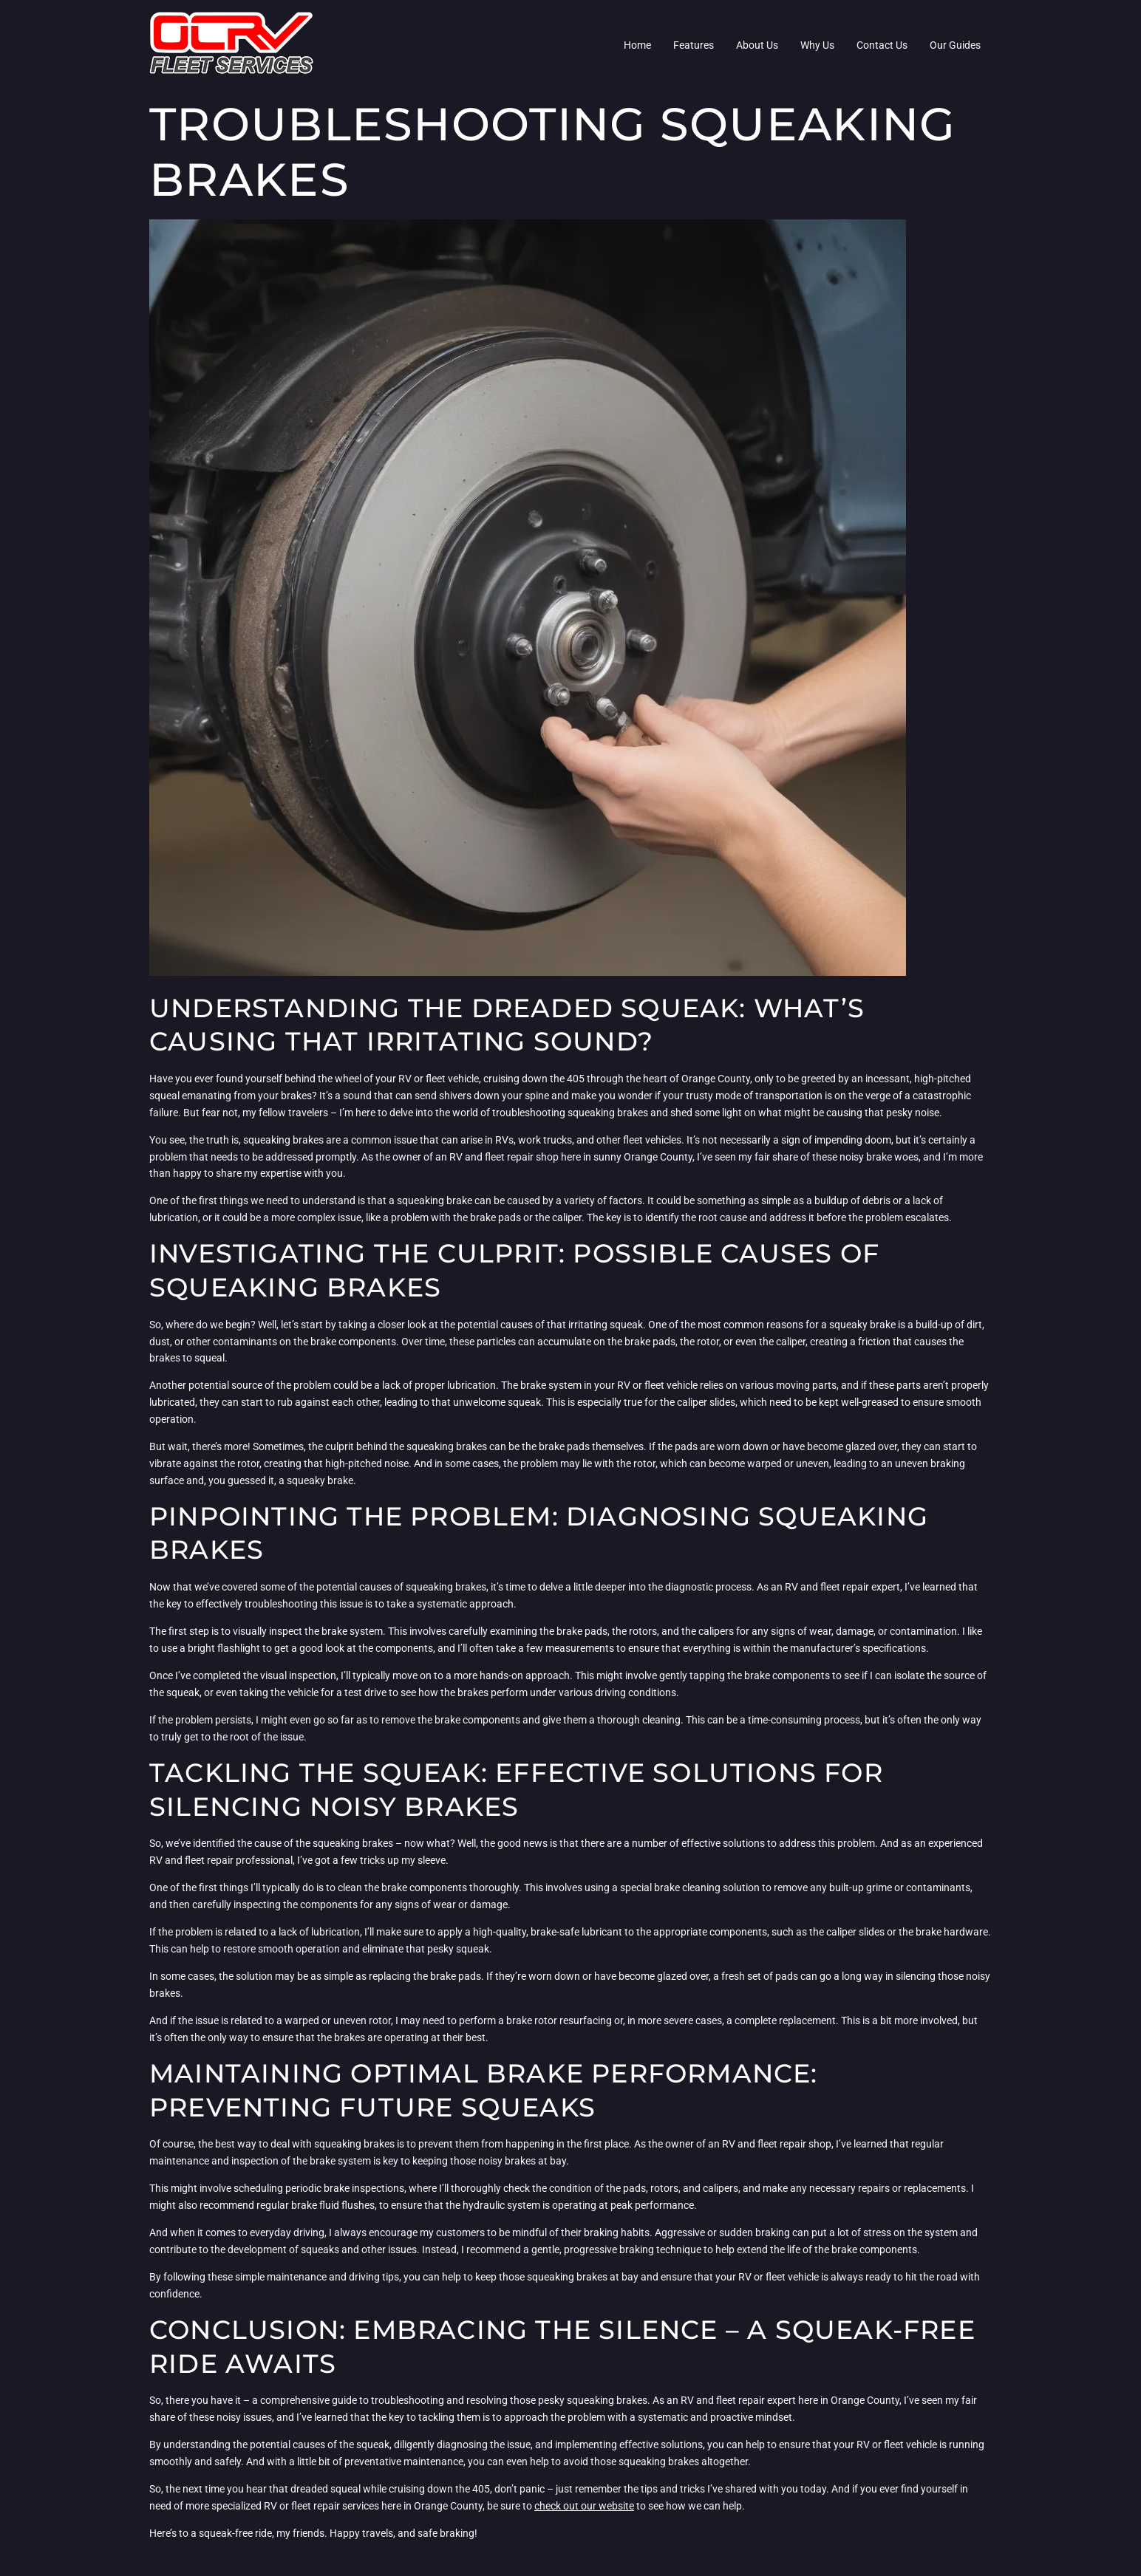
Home (637, 45)
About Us (757, 45)
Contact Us (881, 45)
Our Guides (955, 45)
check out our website (584, 2506)
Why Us (817, 45)
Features (693, 45)
